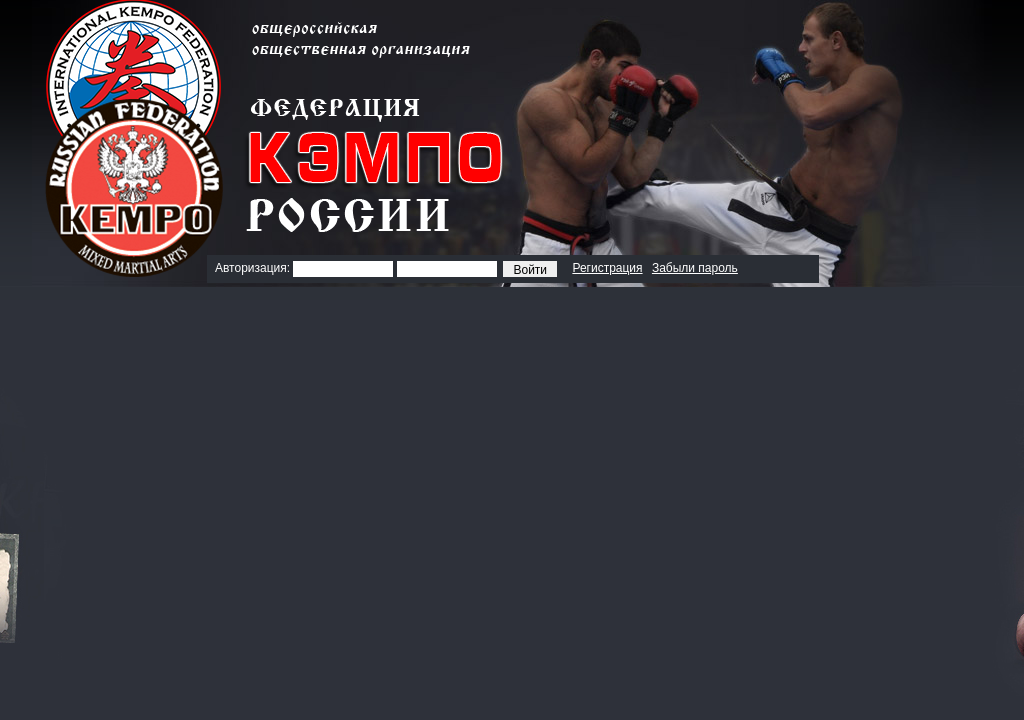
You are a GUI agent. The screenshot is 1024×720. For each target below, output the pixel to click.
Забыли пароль (695, 268)
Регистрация (607, 268)
